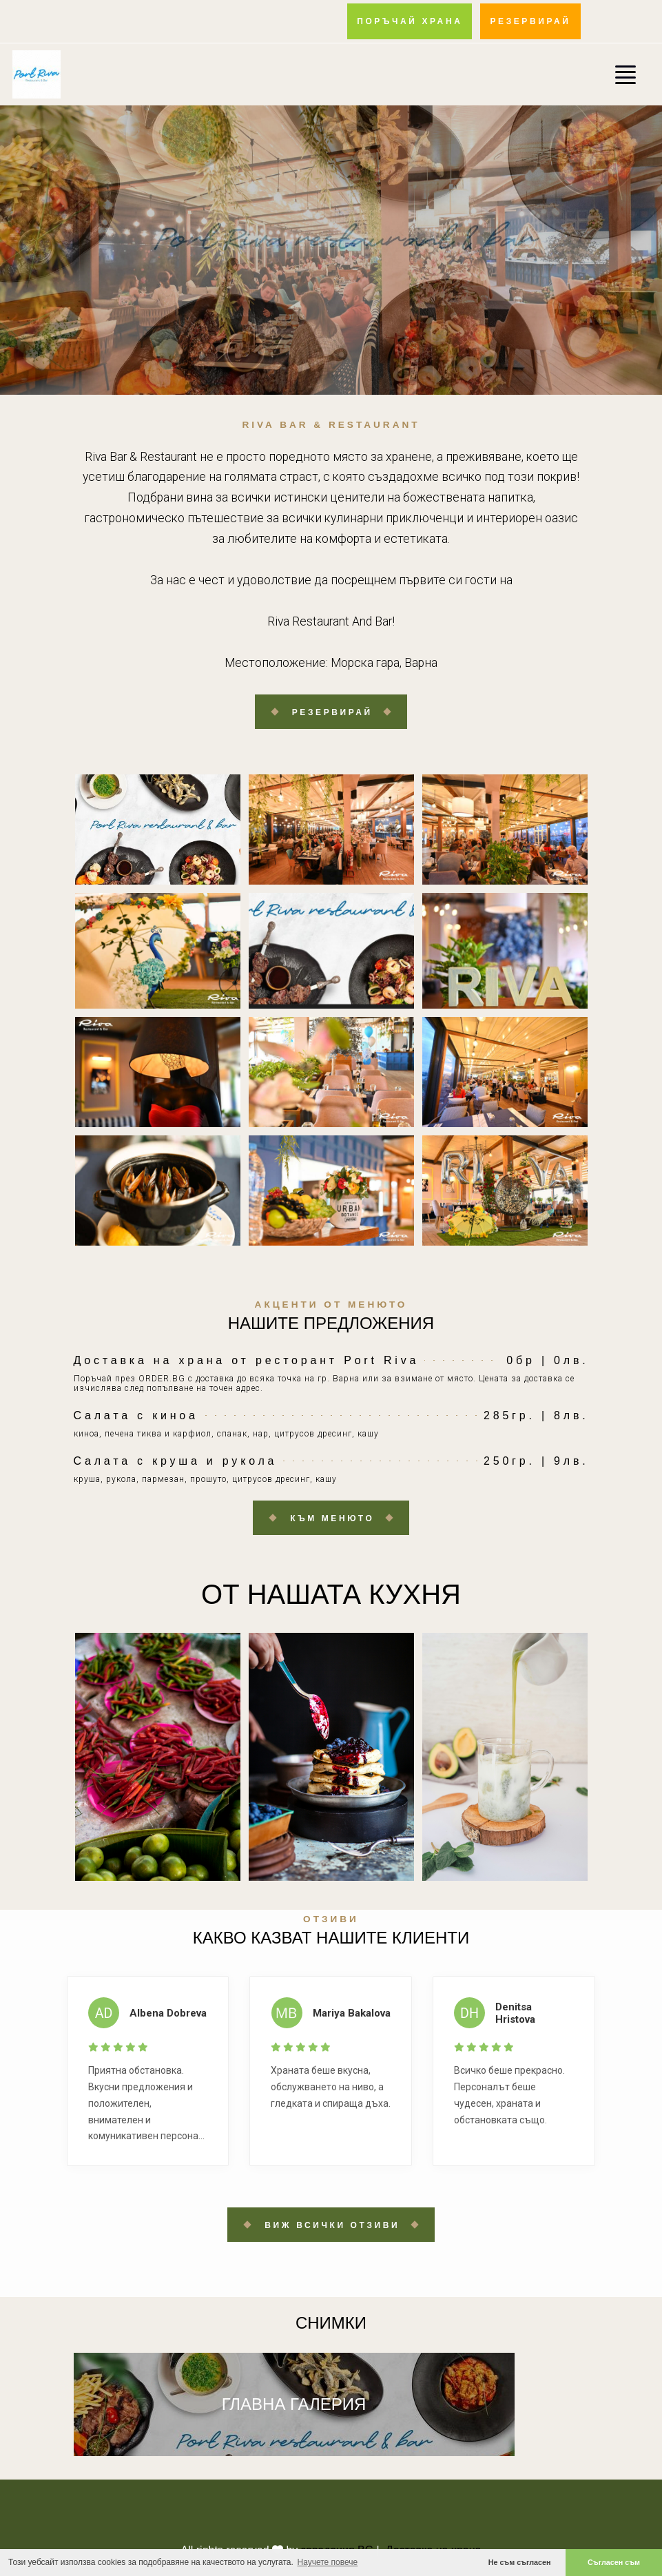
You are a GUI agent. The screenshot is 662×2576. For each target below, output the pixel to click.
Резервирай (332, 712)
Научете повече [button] (328, 2562)
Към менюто (332, 1518)
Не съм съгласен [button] (519, 2562)
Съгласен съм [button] (614, 2562)
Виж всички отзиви (332, 2225)
